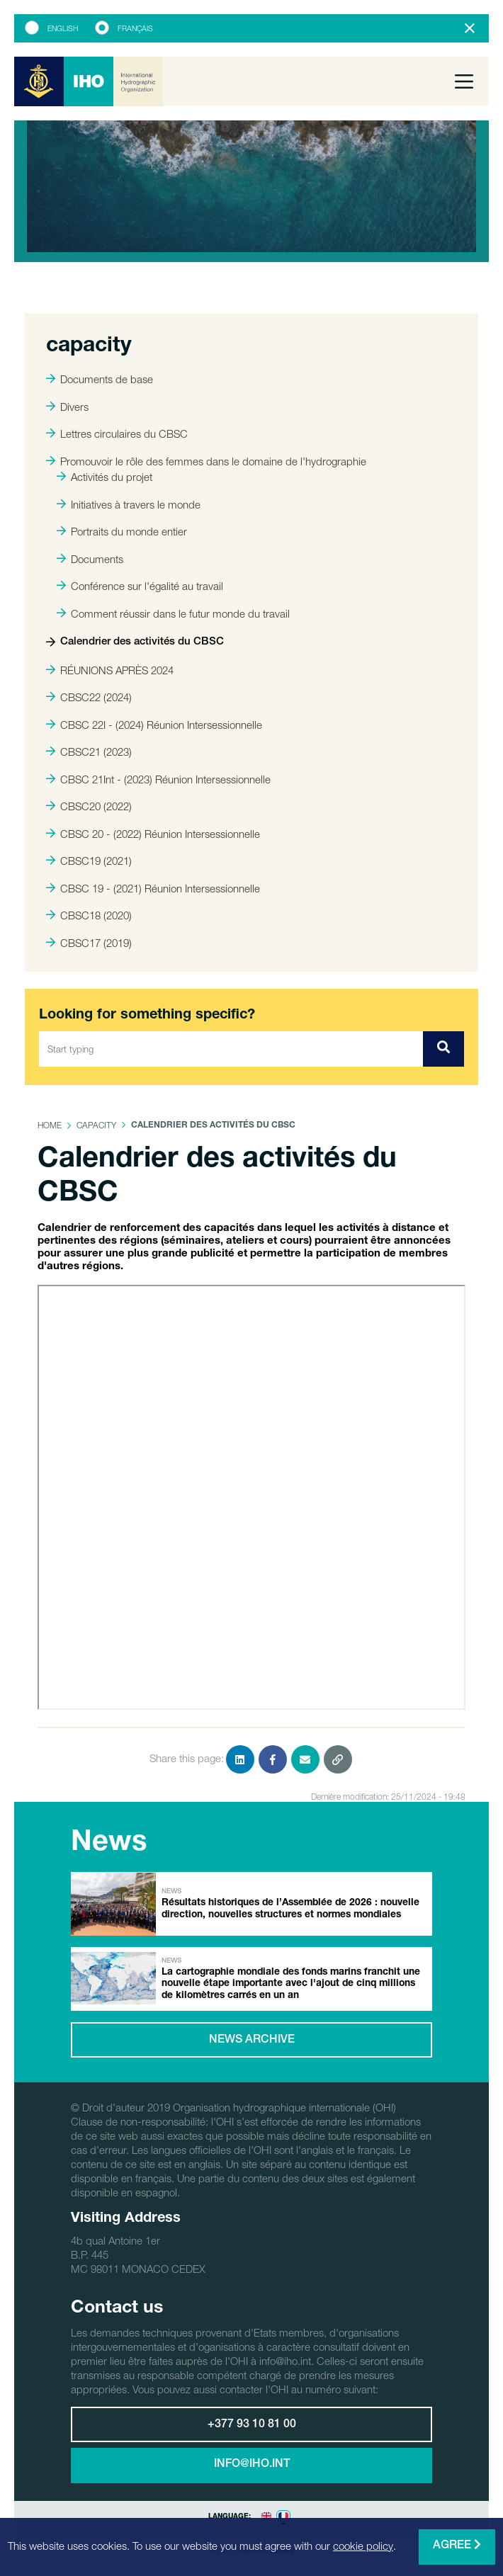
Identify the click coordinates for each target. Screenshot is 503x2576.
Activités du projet (104, 476)
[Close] (470, 28)
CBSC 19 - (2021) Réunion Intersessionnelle (153, 888)
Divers (67, 406)
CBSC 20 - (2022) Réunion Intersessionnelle (153, 833)
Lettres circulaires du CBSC (117, 433)
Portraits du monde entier (122, 531)
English (62, 28)
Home (50, 1125)
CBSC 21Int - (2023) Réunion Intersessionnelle (158, 779)
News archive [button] (252, 2040)
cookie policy (363, 2545)
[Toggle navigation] (464, 81)
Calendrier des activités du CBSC (135, 642)
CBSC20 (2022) (89, 806)
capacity (96, 1125)
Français (135, 28)
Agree (457, 2545)
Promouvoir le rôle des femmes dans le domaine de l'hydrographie (206, 461)
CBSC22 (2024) (89, 697)
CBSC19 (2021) (89, 860)
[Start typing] (231, 1049)
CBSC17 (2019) (89, 942)
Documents (90, 558)
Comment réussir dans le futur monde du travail (173, 613)
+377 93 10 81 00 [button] (252, 2425)
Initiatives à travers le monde (128, 504)
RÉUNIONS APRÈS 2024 (110, 670)
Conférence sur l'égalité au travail (140, 585)
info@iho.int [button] (252, 2464)
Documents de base (99, 379)
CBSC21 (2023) (89, 751)
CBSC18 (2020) (89, 915)
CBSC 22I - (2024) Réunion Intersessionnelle (154, 724)
